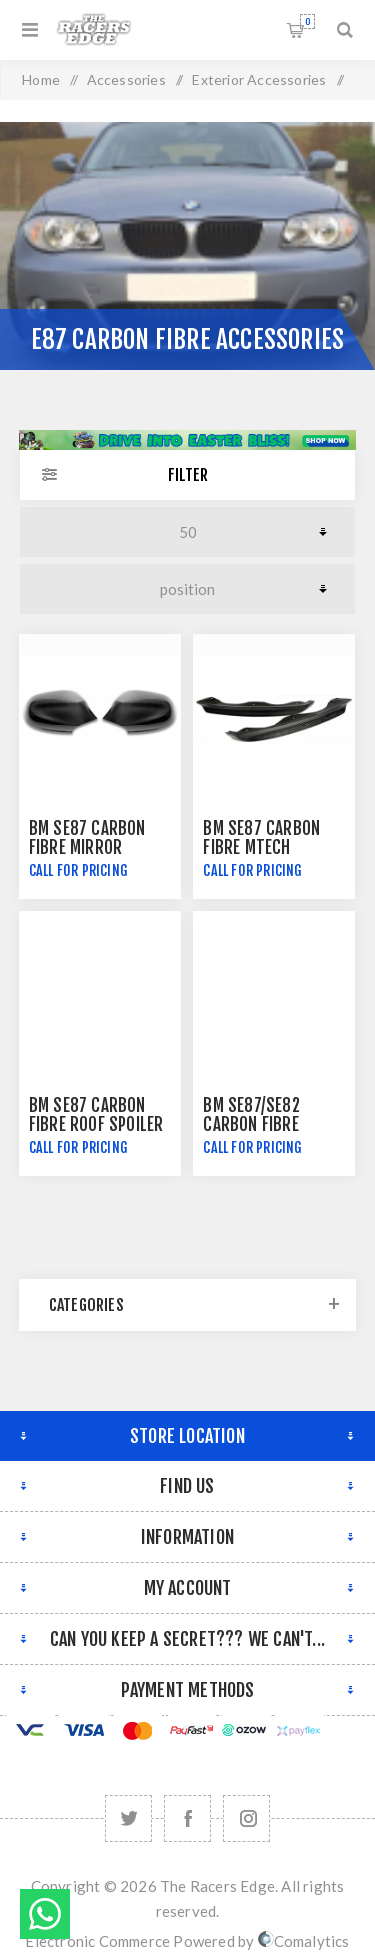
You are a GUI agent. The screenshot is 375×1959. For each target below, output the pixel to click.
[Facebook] (187, 1818)
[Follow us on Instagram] (246, 1818)
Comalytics (304, 1941)
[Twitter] (128, 1818)
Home (41, 79)
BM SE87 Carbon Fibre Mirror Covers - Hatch (87, 847)
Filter (188, 475)
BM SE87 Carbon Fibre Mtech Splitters (261, 847)
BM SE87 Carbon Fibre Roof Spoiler (96, 1115)
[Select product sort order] (187, 589)
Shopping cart (307, 21)
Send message (45, 1914)
